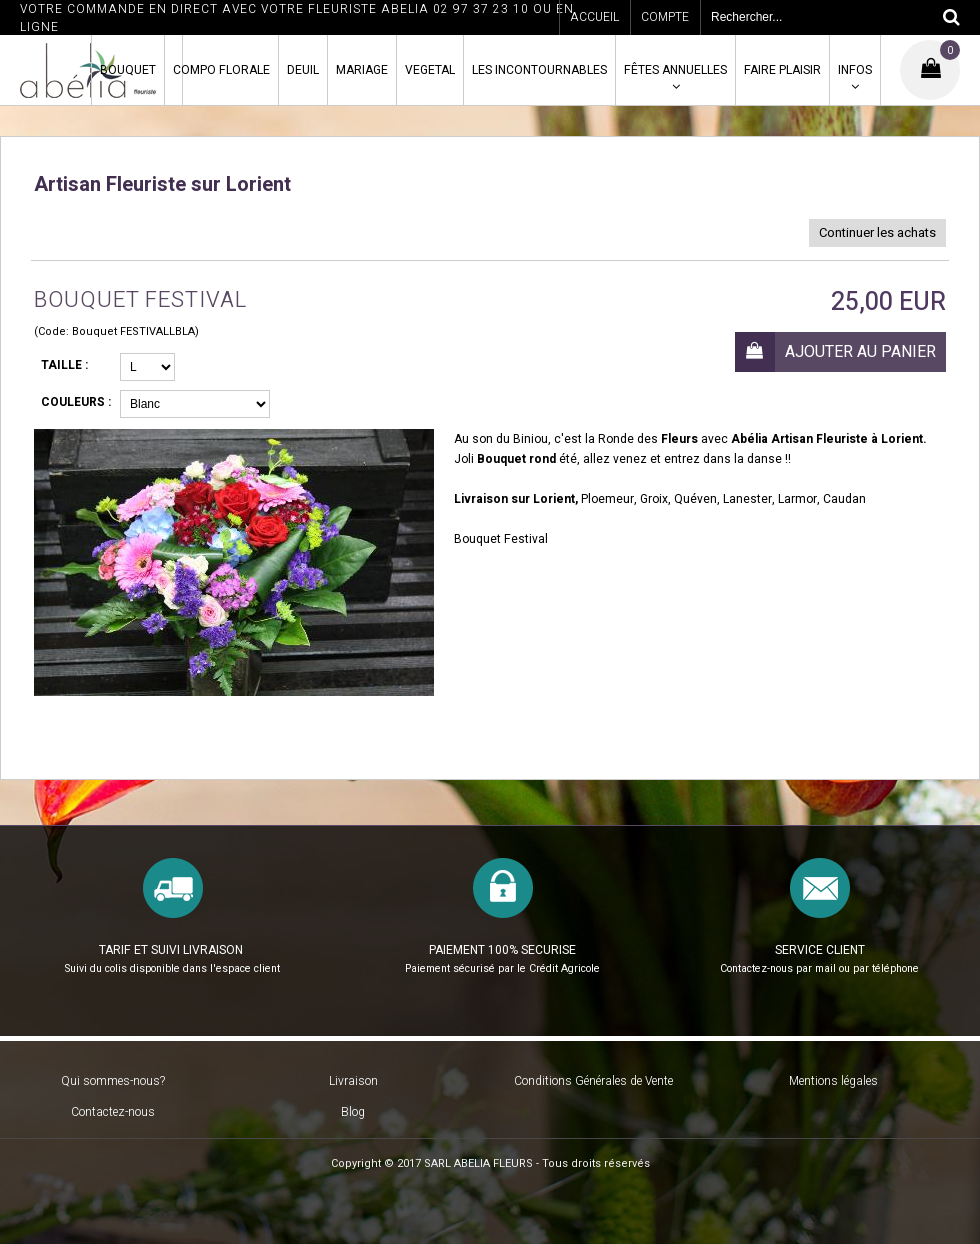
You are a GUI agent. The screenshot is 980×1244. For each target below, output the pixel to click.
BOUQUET (128, 70)
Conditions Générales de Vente (593, 1081)
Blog (353, 1112)
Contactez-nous (113, 1112)
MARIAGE (362, 70)
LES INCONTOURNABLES (539, 70)
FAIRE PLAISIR (782, 70)
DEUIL (303, 70)
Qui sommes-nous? (113, 1081)
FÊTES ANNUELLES (675, 70)
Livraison (353, 1081)
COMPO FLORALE (221, 70)
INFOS (855, 70)
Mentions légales (833, 1081)
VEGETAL (430, 70)
